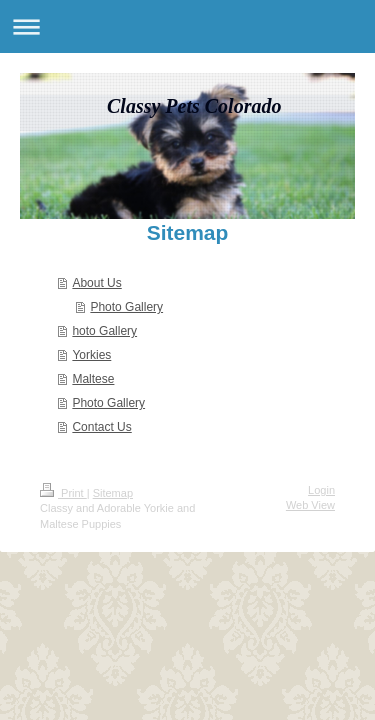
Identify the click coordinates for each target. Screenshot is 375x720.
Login (321, 490)
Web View (310, 505)
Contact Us (101, 427)
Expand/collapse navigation (187, 26)
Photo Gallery (126, 307)
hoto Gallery (104, 331)
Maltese (93, 379)
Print (63, 493)
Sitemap (113, 493)
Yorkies (91, 355)
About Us (96, 283)
